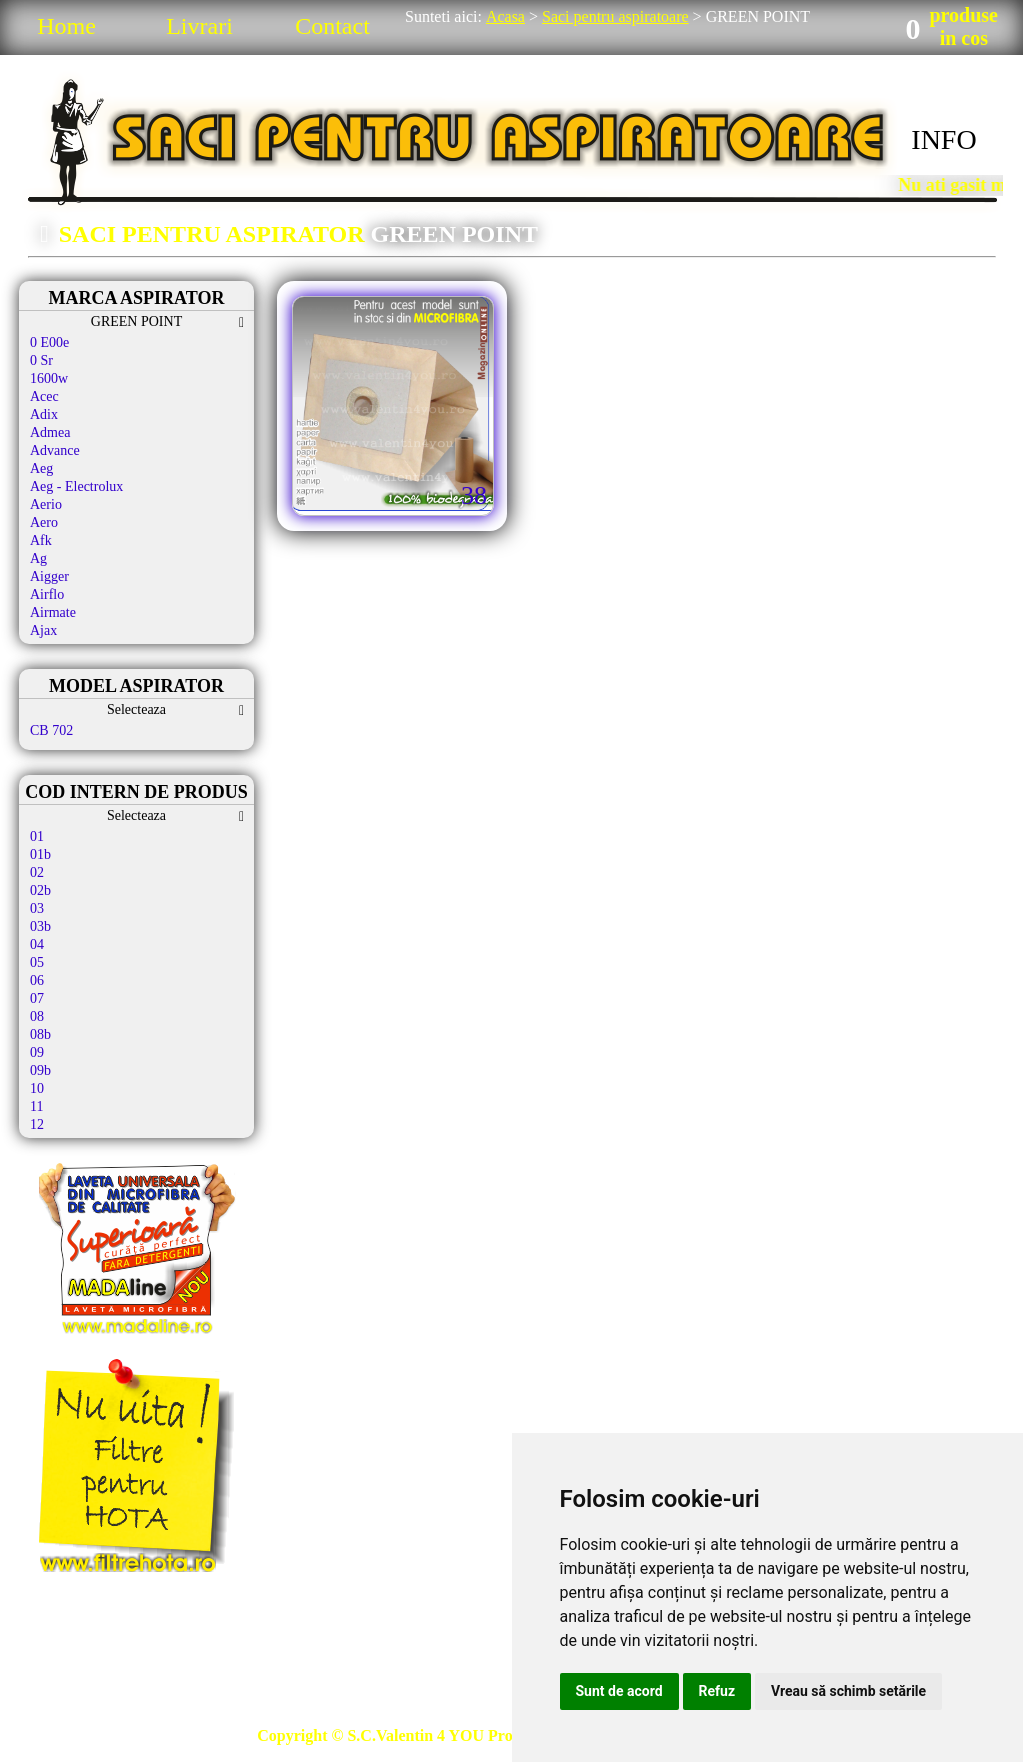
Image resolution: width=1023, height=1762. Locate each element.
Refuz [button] (717, 1691)
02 (37, 872)
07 (37, 998)
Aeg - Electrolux (76, 486)
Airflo (47, 594)
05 (37, 962)
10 (37, 1088)
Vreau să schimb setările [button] (848, 1691)
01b (40, 854)
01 (37, 836)
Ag (38, 558)
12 (37, 1124)
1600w (49, 378)
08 (37, 1016)
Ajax (43, 630)
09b (40, 1070)
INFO (943, 139)
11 (36, 1106)
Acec (44, 396)
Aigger (49, 576)
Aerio (46, 504)
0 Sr (41, 360)
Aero (44, 522)
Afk (41, 540)
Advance (55, 450)
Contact (332, 26)
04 (37, 944)
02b (40, 890)
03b (40, 926)
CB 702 (51, 730)
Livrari (199, 26)
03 (37, 908)
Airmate (53, 612)
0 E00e (49, 342)
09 (37, 1052)
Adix (44, 414)
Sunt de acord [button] (619, 1691)
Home (66, 26)
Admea (50, 432)
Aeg (41, 468)
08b (40, 1034)
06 (37, 980)
